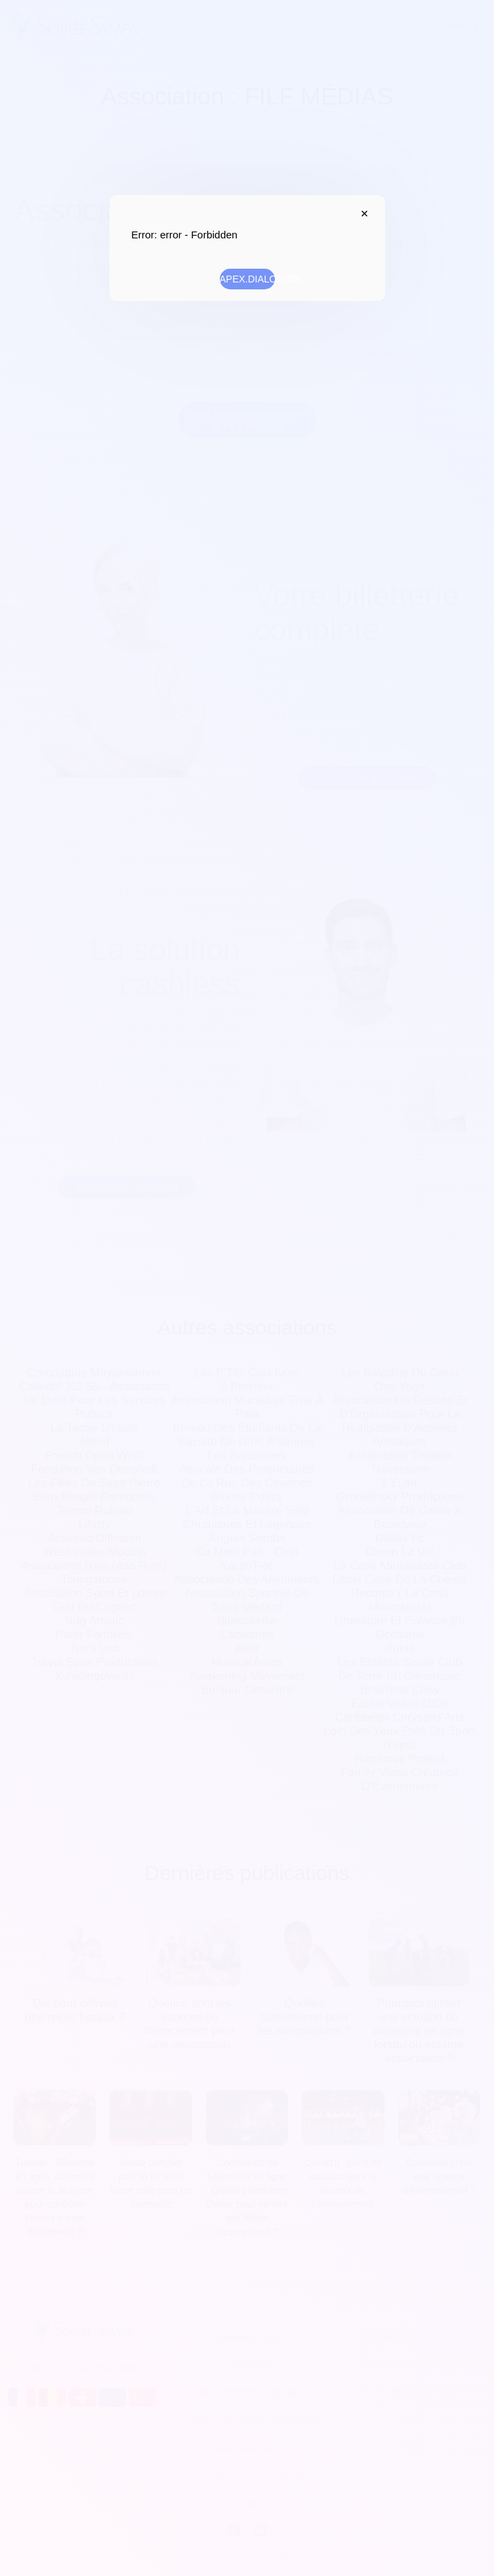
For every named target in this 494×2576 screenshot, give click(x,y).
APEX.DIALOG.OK (247, 279)
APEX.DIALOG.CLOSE (362, 213)
